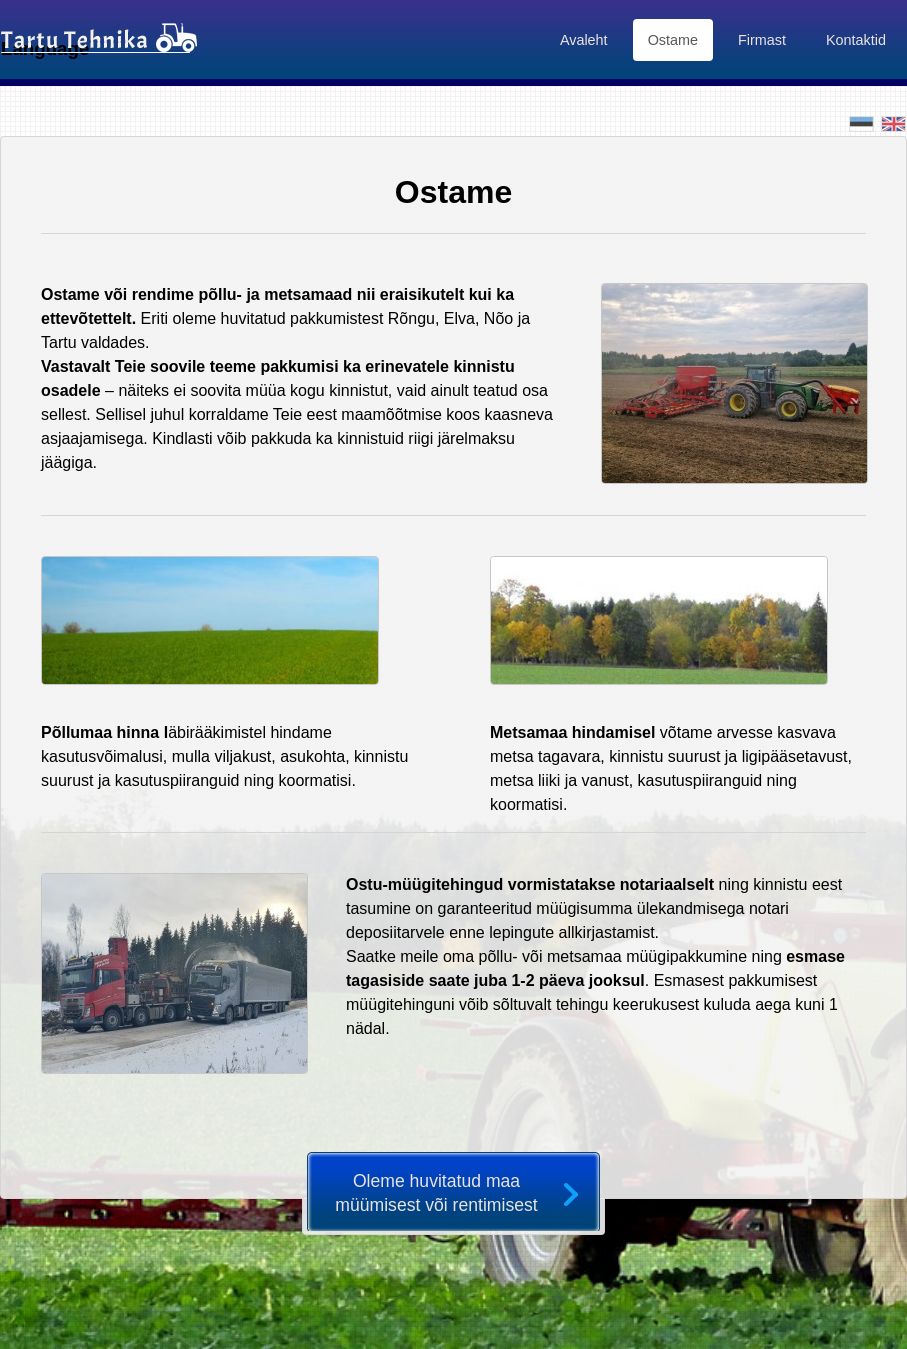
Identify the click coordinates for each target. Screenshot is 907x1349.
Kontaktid (856, 40)
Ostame (673, 40)
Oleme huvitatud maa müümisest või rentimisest (436, 1193)
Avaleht (584, 40)
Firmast (762, 40)
